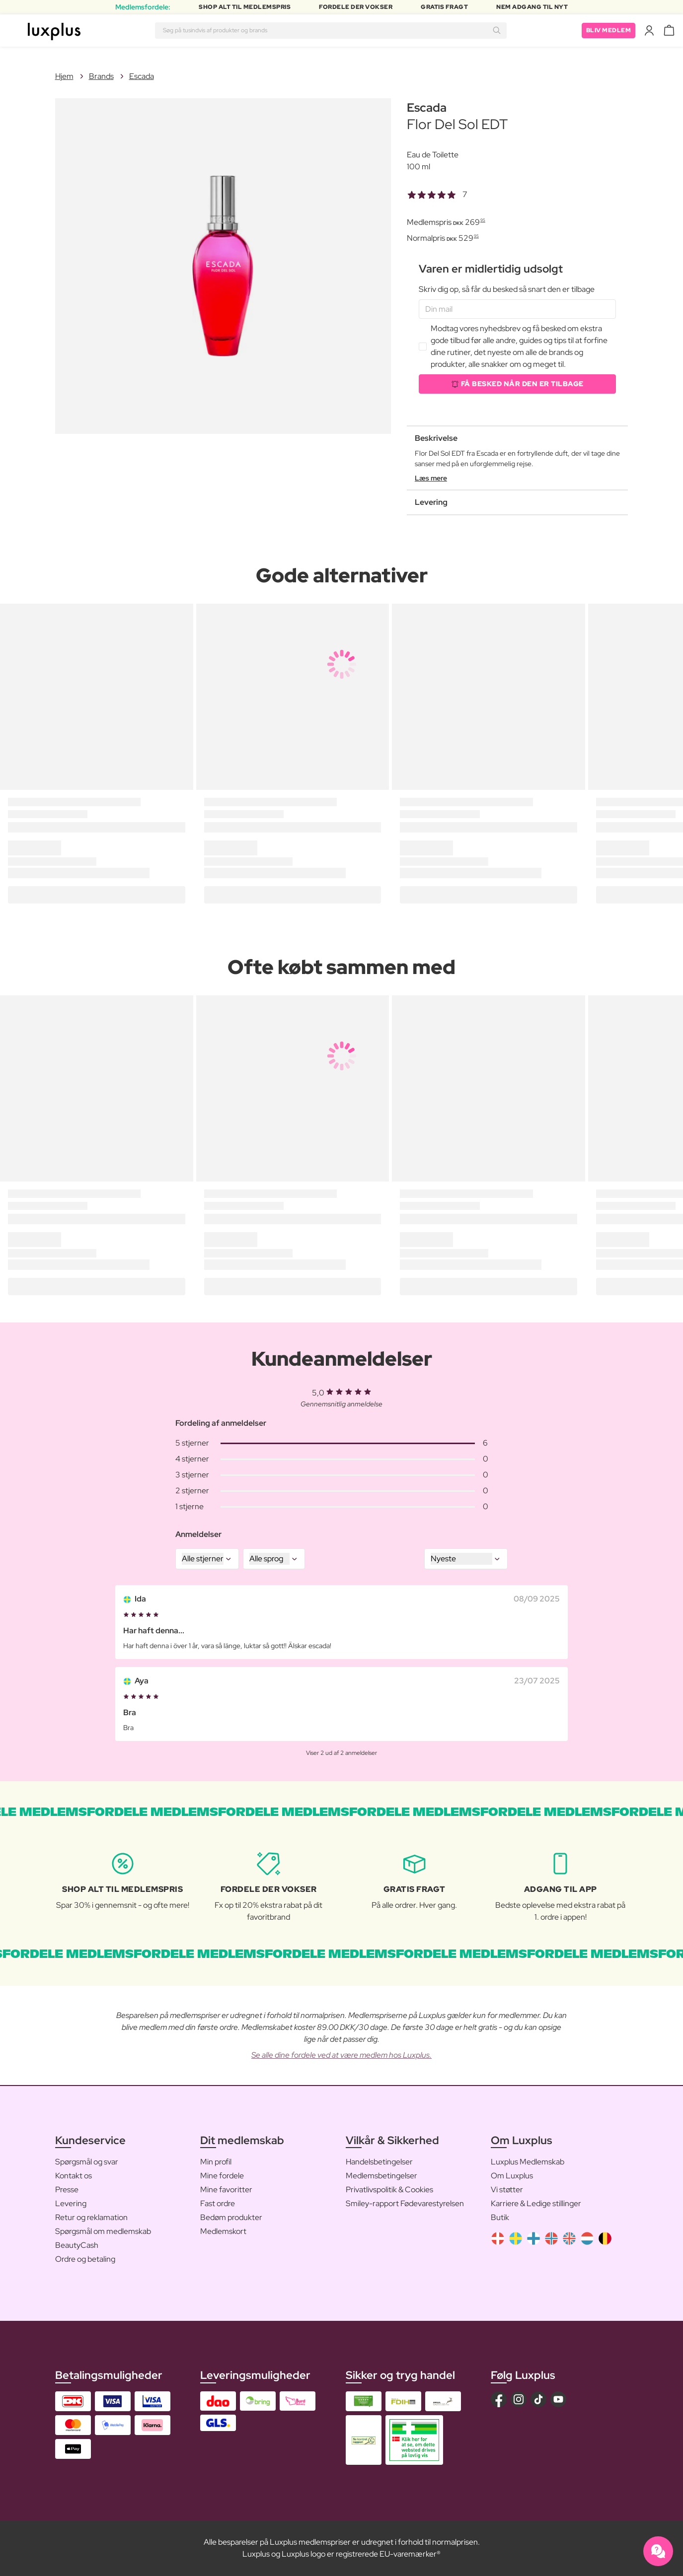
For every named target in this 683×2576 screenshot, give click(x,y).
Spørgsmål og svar (86, 2162)
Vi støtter (507, 2189)
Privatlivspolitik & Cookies (389, 2189)
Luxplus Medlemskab (527, 2162)
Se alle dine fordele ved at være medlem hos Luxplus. (341, 2055)
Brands (101, 76)
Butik (500, 2217)
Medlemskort (223, 2231)
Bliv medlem (608, 30)
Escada (141, 76)
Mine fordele (222, 2175)
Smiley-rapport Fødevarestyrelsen (405, 2203)
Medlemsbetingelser (381, 2175)
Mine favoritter (226, 2189)
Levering (70, 2203)
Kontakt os (73, 2175)
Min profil (215, 2162)
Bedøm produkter (231, 2217)
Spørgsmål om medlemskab (103, 2231)
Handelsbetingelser (379, 2162)
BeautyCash (76, 2245)
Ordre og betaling (85, 2259)
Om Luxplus (512, 2175)
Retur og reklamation (91, 2217)
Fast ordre (217, 2203)
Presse (66, 2189)
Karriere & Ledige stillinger (536, 2203)
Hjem (64, 76)
